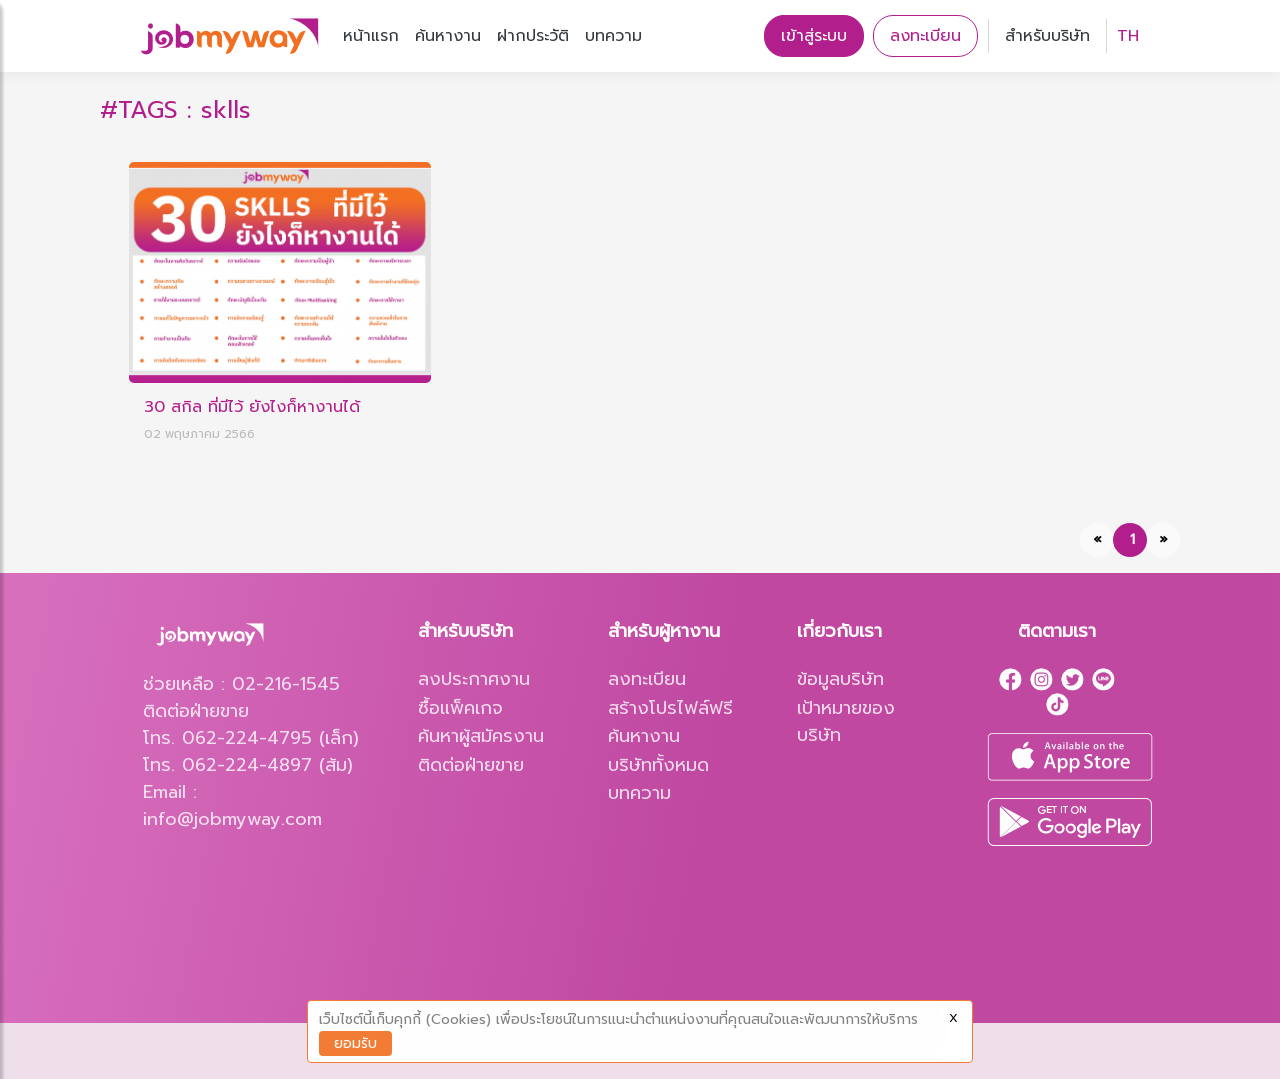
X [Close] (953, 1018)
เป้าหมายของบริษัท (846, 722)
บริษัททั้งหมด (658, 765)
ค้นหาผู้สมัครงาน (481, 736)
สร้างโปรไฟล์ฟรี (670, 708)
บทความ (613, 36)
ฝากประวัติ (533, 36)
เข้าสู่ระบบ (814, 36)
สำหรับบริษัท (1047, 36)
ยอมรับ (355, 1043)
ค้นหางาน (448, 36)
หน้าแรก (371, 36)
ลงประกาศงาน (474, 679)
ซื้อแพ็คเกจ (460, 708)
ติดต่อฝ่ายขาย (471, 765)
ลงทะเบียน (925, 36)
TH (1128, 36)
